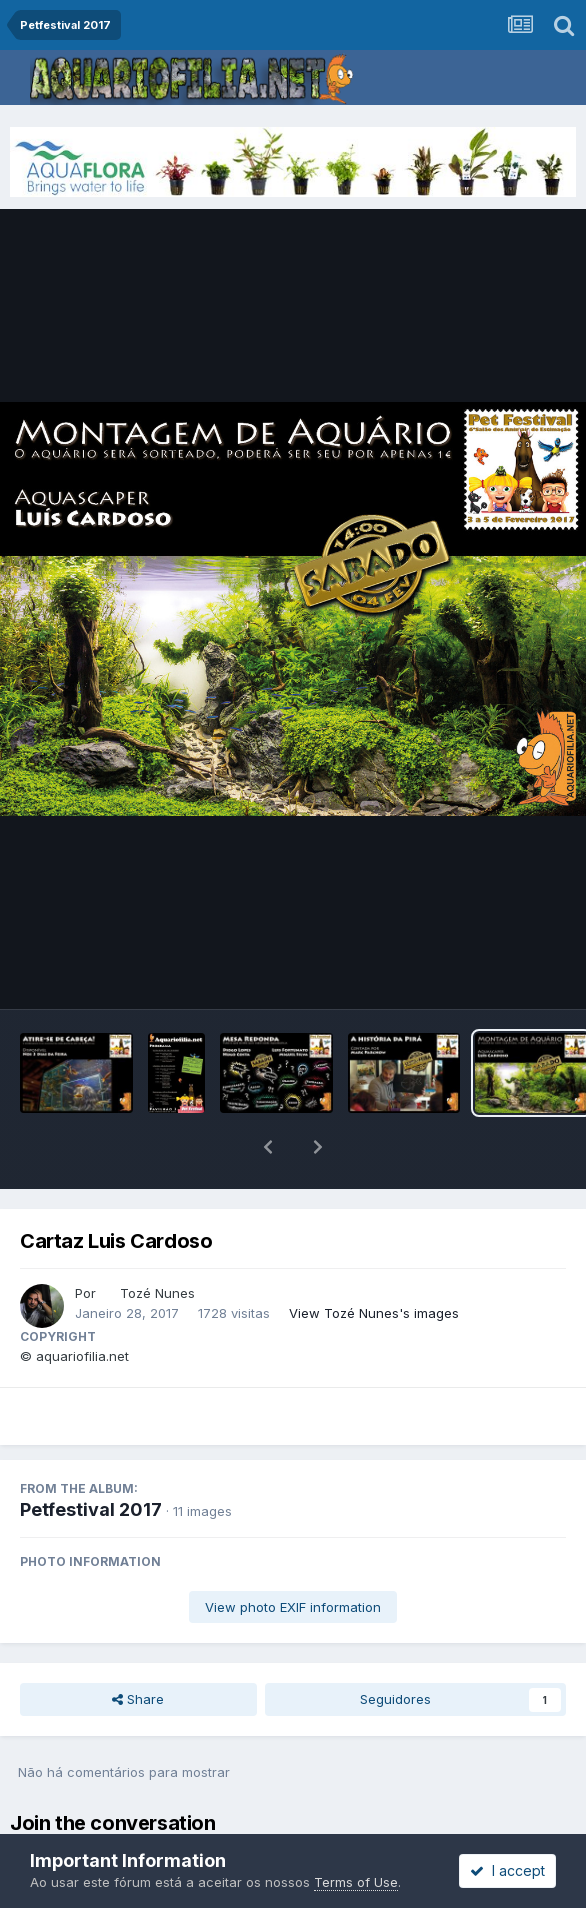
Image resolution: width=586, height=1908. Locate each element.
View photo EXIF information (293, 1555)
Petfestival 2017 (91, 1457)
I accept (507, 1870)
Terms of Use (356, 1882)
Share (138, 1647)
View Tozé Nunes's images (374, 1261)
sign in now (376, 1792)
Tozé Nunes (157, 1241)
